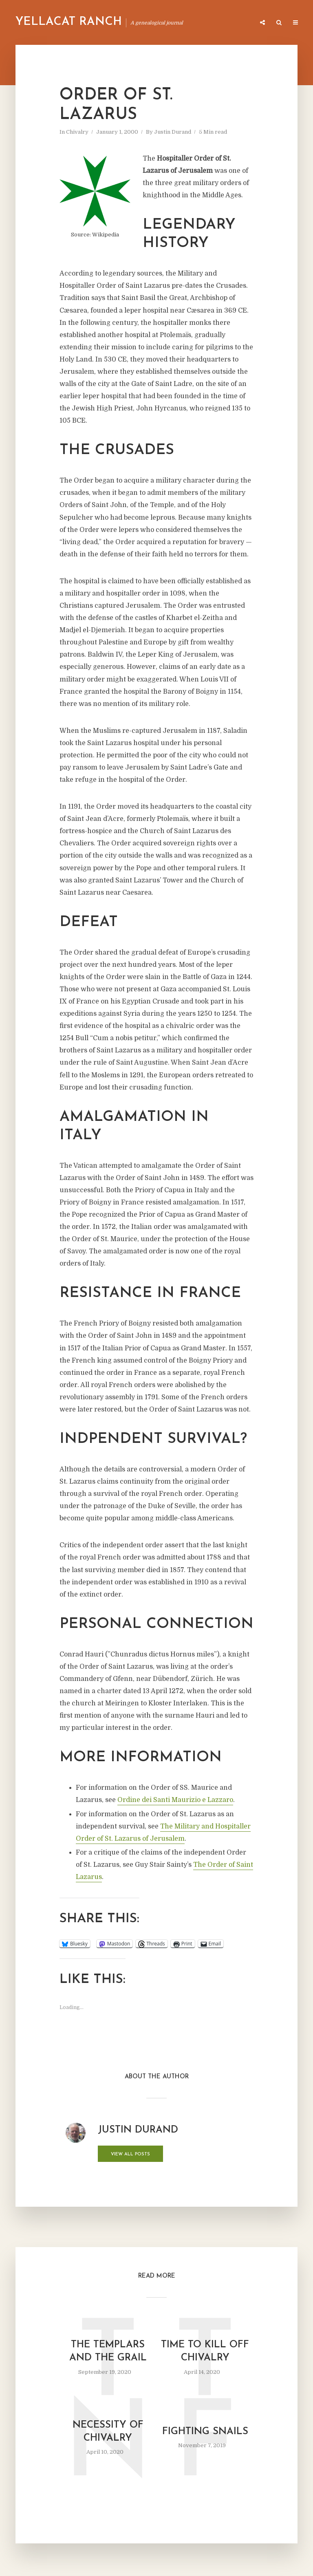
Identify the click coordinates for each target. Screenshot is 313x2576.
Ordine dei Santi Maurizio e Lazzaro (175, 1800)
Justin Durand (172, 132)
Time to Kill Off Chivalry (205, 2351)
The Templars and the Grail (108, 2351)
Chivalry (77, 132)
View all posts (130, 2154)
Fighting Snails (205, 2432)
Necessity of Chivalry (108, 2431)
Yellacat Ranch (68, 22)
